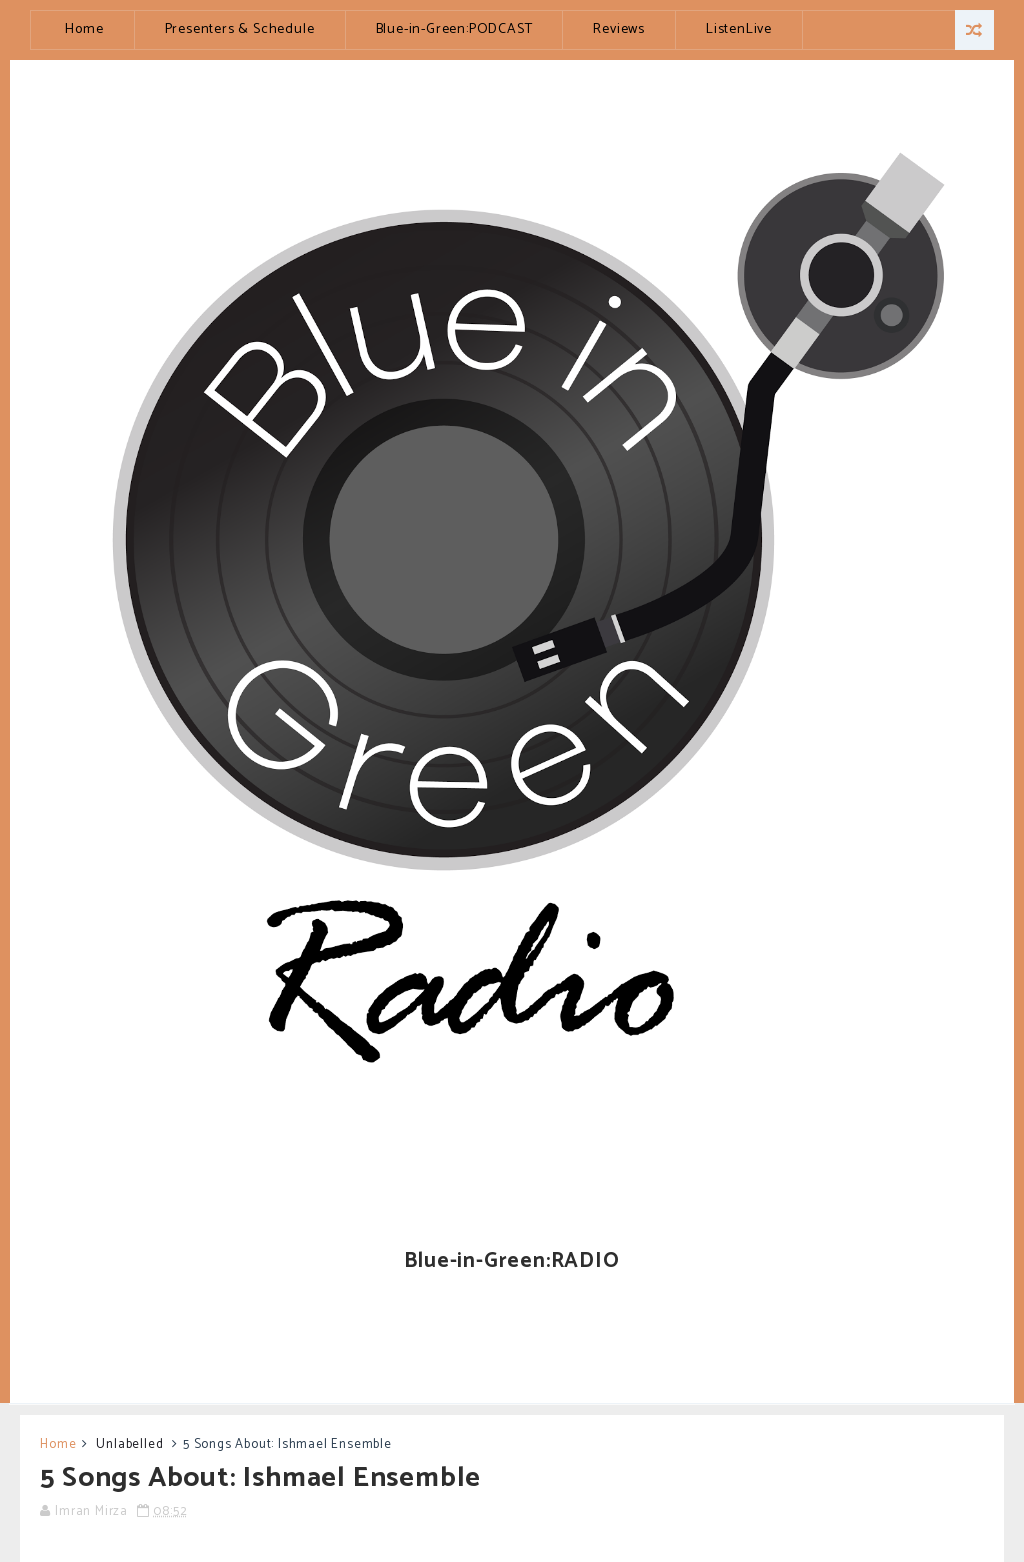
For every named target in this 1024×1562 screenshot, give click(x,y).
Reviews (619, 29)
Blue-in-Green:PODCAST (454, 29)
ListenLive (739, 29)
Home (84, 29)
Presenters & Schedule (240, 29)
